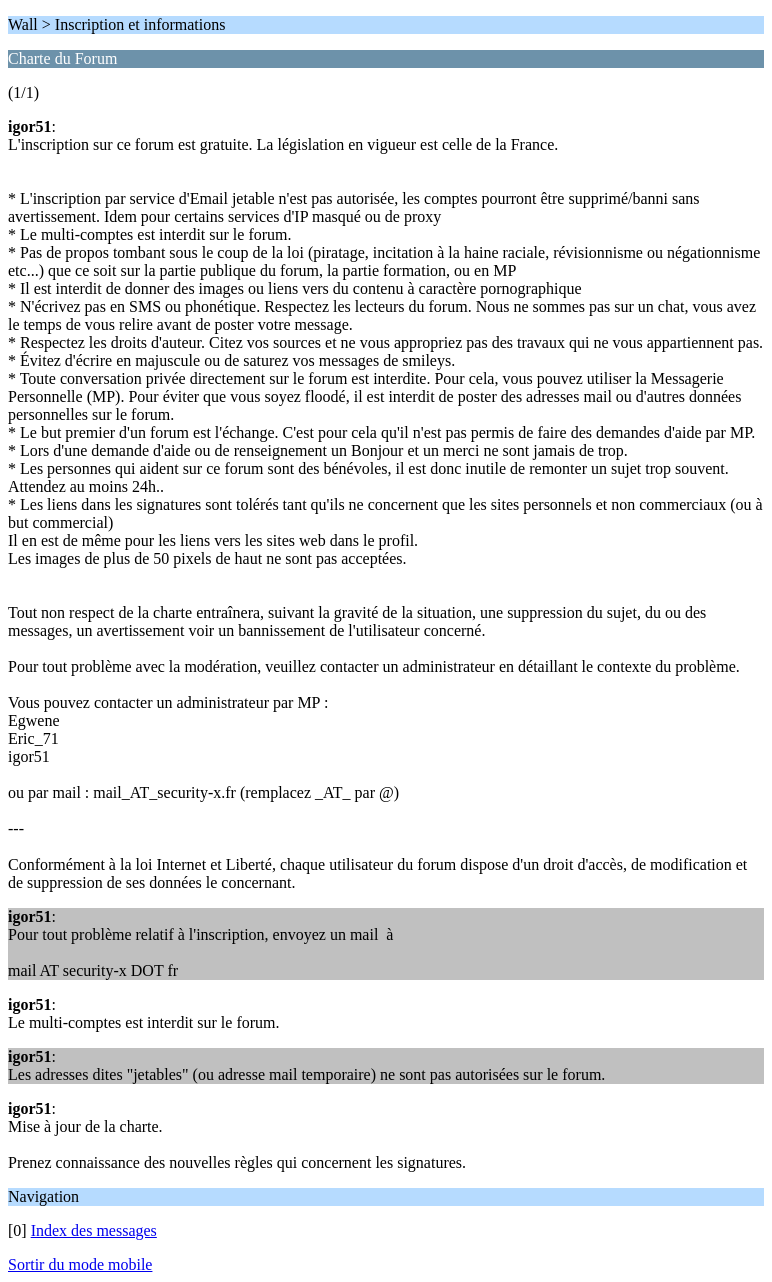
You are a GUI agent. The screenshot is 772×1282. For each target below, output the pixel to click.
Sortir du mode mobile (80, 1264)
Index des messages (94, 1230)
